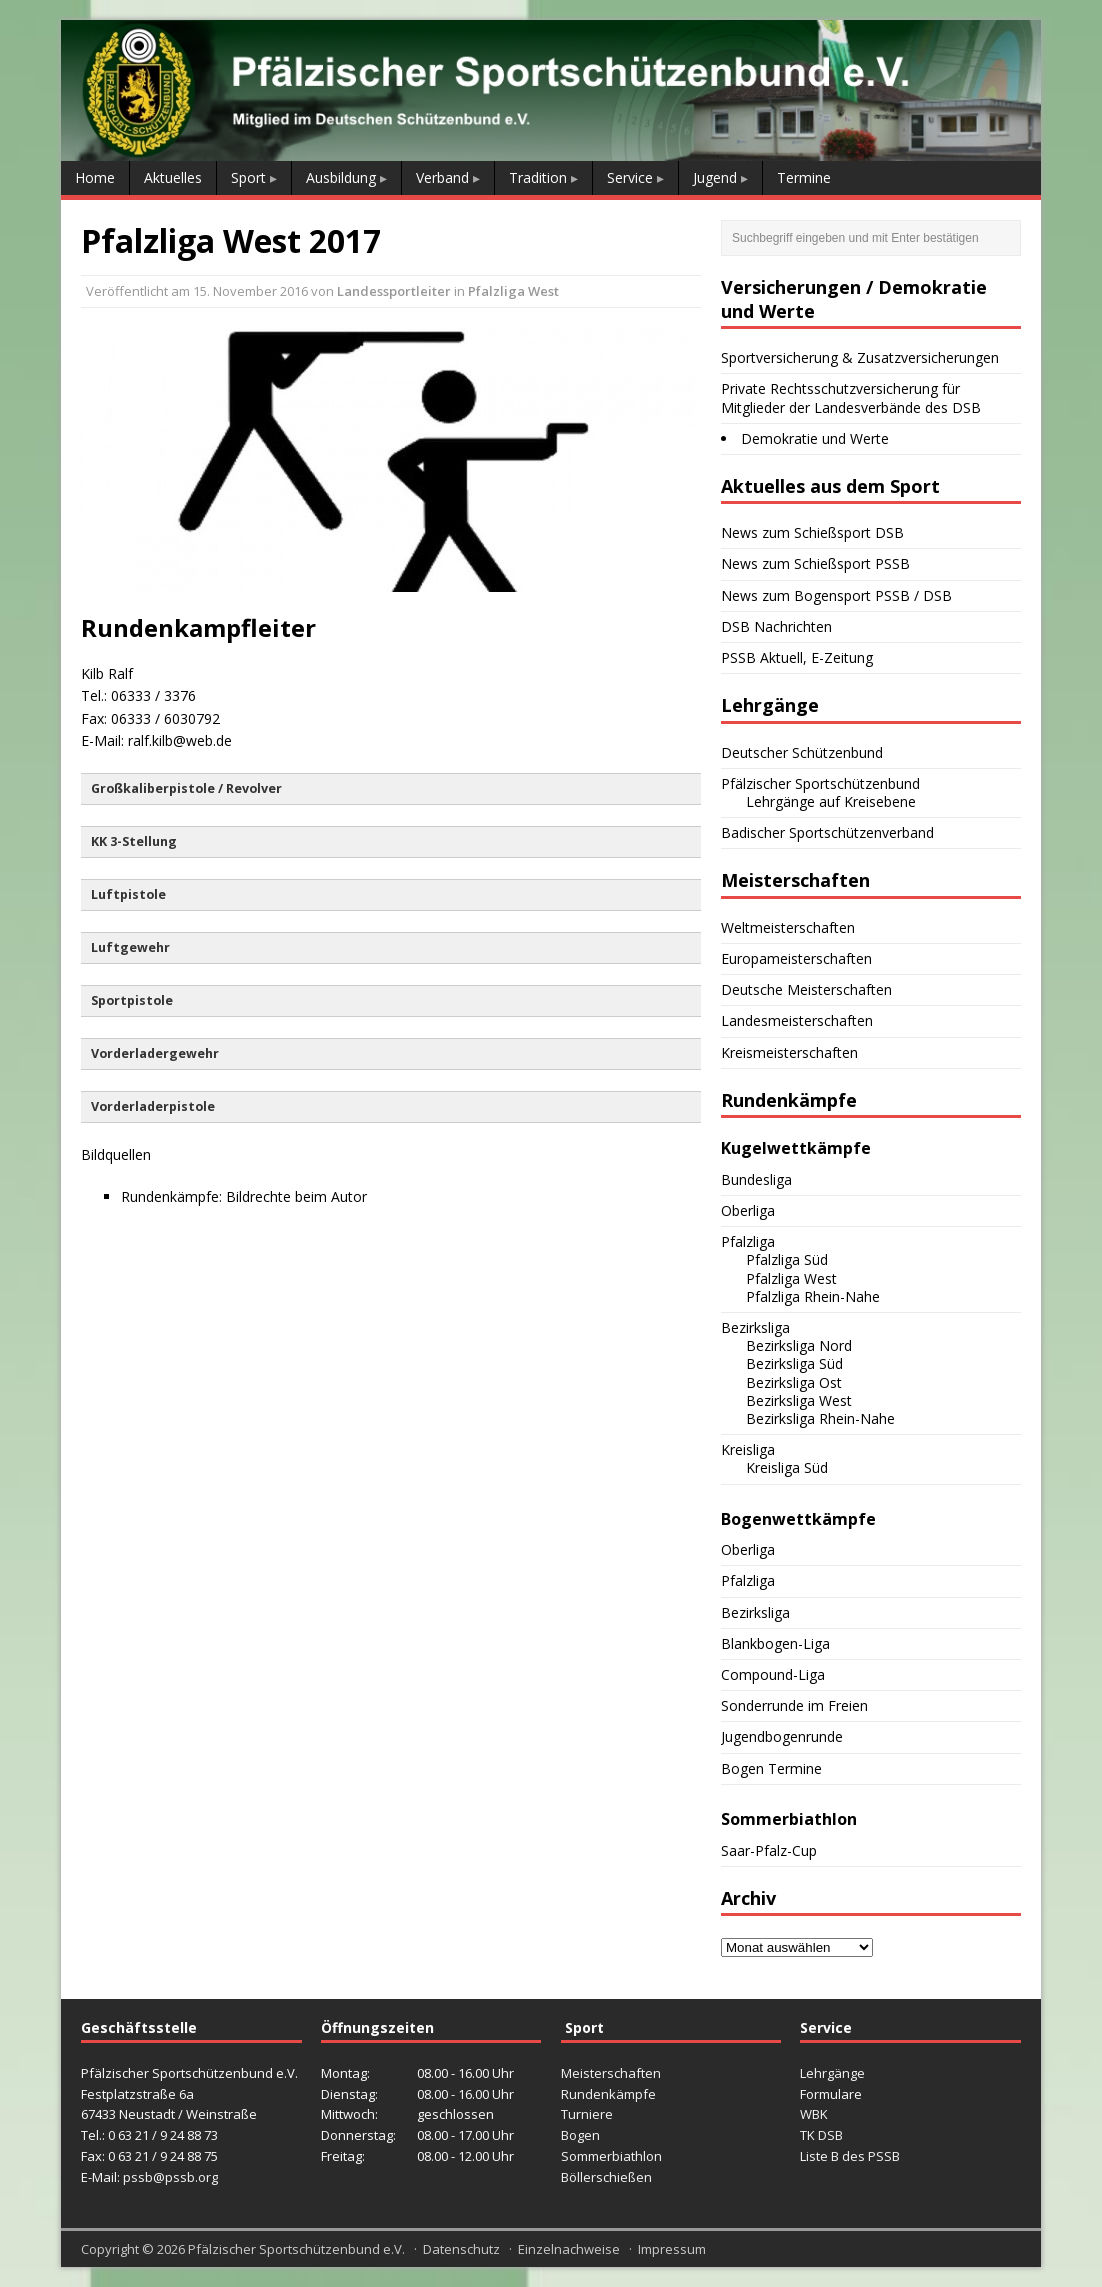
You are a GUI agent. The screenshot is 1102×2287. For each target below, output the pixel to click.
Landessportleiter (394, 291)
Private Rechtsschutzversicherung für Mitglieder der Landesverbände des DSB (851, 397)
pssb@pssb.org (170, 2177)
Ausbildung (341, 177)
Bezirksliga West (799, 1400)
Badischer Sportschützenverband (827, 832)
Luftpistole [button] (128, 894)
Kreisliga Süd (787, 1467)
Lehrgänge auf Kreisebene (831, 801)
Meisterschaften (611, 2073)
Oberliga (748, 1210)
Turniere (587, 2114)
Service (630, 177)
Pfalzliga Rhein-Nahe (813, 1296)
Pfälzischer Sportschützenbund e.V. (296, 2249)
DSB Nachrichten (776, 626)
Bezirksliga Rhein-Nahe (820, 1418)
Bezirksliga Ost (794, 1382)
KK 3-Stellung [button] (134, 841)
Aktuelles (173, 177)
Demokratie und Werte (815, 438)
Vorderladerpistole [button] (153, 1106)
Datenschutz (461, 2249)
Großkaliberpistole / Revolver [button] (186, 788)
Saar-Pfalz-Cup (769, 1850)
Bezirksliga (755, 1327)
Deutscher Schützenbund (802, 752)
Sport (248, 177)
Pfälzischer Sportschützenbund (820, 783)
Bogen (580, 2135)
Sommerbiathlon (611, 2156)
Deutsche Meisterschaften (806, 989)
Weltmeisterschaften (788, 927)
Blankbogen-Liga (775, 1643)
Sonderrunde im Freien (794, 1705)
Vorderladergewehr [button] (155, 1053)
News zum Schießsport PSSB (815, 563)
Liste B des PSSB (850, 2156)
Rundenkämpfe (608, 2094)
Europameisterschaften (796, 958)
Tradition (538, 177)
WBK (814, 2114)
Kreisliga (748, 1449)
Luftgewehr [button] (130, 947)
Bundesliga (756, 1179)
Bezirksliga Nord (799, 1345)
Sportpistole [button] (132, 1000)
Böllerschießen (606, 2177)
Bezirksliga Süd (794, 1363)
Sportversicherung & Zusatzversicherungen (860, 357)
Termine (804, 177)
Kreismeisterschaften (789, 1052)
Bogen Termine (771, 1768)
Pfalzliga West (513, 291)
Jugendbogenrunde (782, 1736)
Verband (442, 177)
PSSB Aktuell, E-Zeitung (797, 657)
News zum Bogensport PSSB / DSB (836, 595)
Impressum (672, 2249)
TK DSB (821, 2135)
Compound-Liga (773, 1674)
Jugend (715, 177)
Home (95, 177)
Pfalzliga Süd (787, 1259)
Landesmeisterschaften (797, 1020)
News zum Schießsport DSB (812, 532)
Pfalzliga (748, 1241)
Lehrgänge (832, 2073)
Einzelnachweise (569, 2249)
